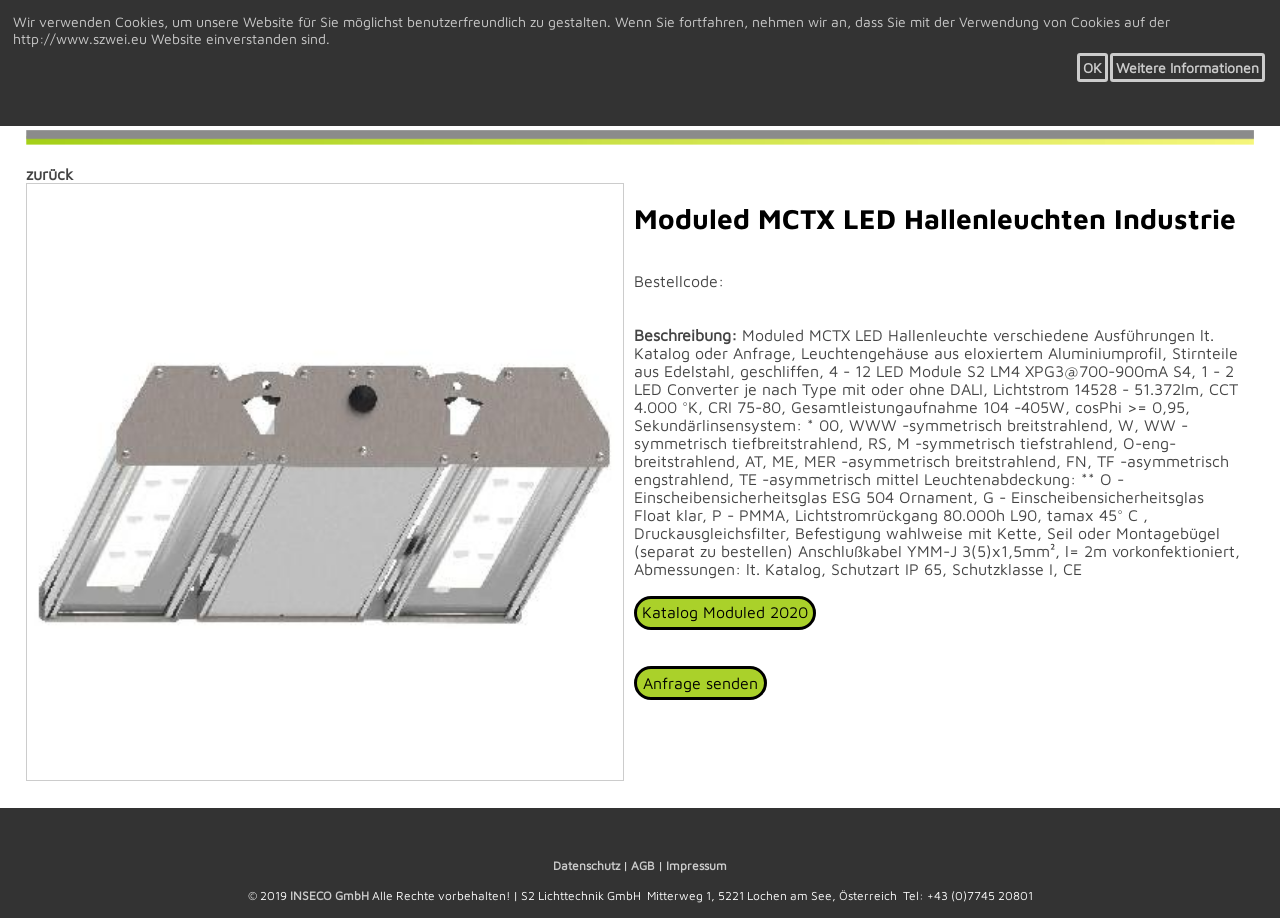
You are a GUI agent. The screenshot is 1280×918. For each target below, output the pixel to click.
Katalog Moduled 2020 (725, 612)
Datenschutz (586, 865)
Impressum (696, 865)
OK (1092, 67)
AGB (643, 865)
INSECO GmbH (329, 895)
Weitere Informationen (1187, 67)
